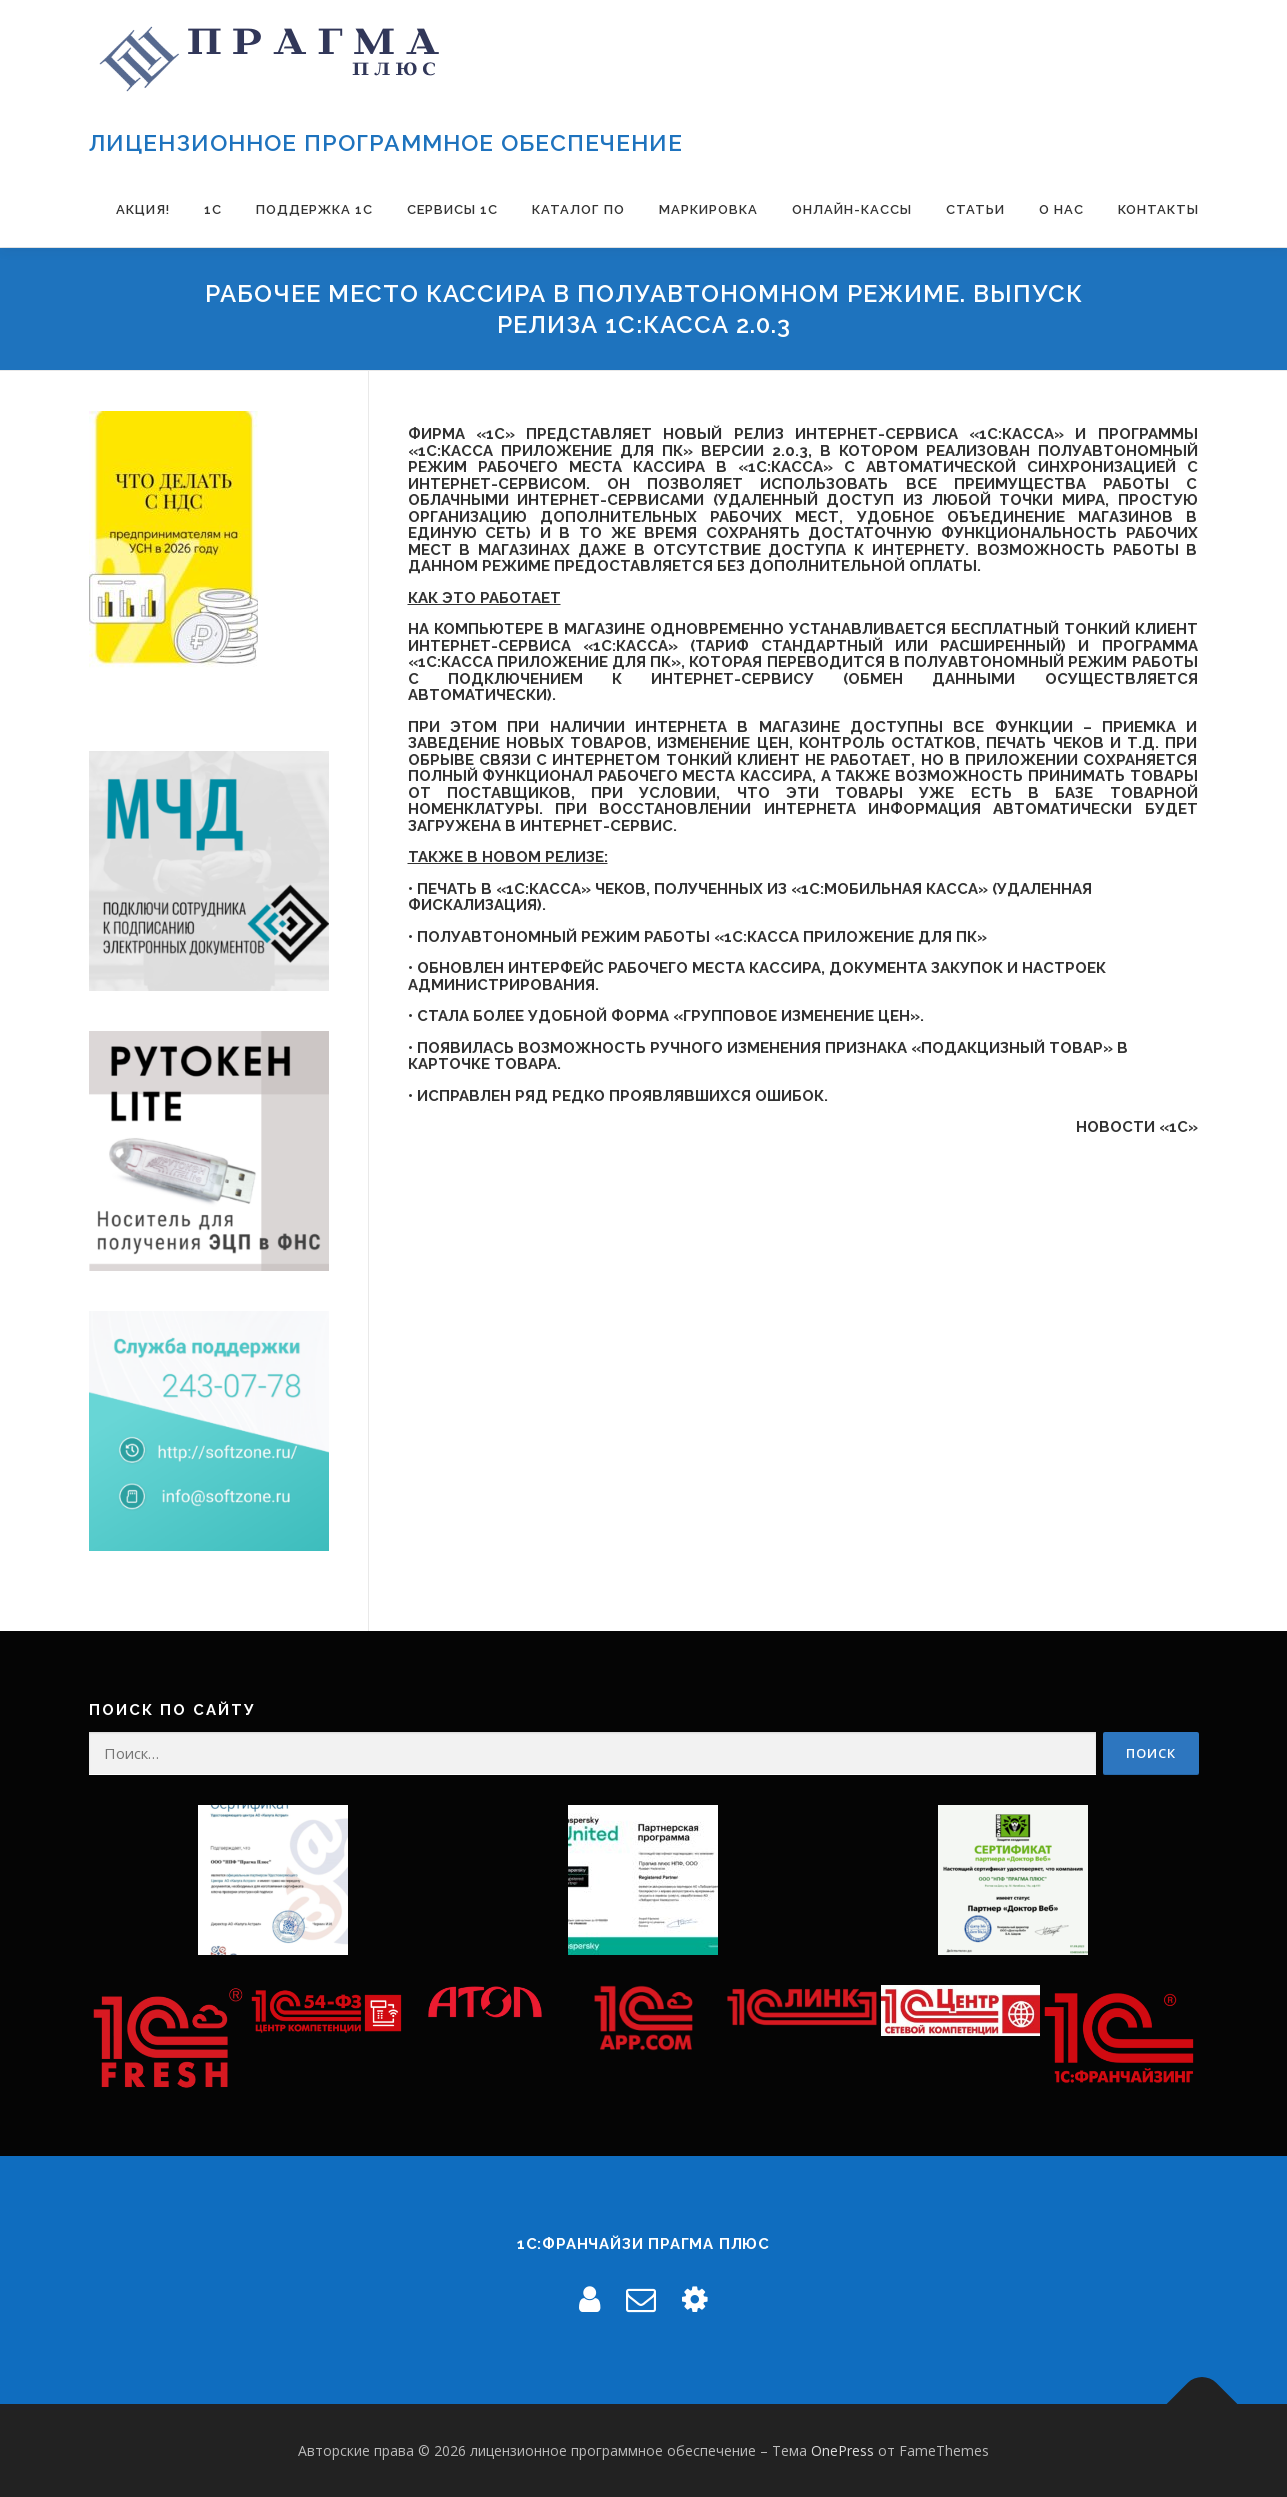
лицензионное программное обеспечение (386, 142)
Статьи (975, 209)
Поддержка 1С (314, 209)
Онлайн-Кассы (852, 209)
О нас (1061, 209)
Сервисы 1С (452, 209)
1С (213, 209)
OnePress (842, 2450)
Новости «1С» (1137, 1127)
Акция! (143, 209)
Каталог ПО (578, 209)
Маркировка (708, 209)
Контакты (1158, 209)
